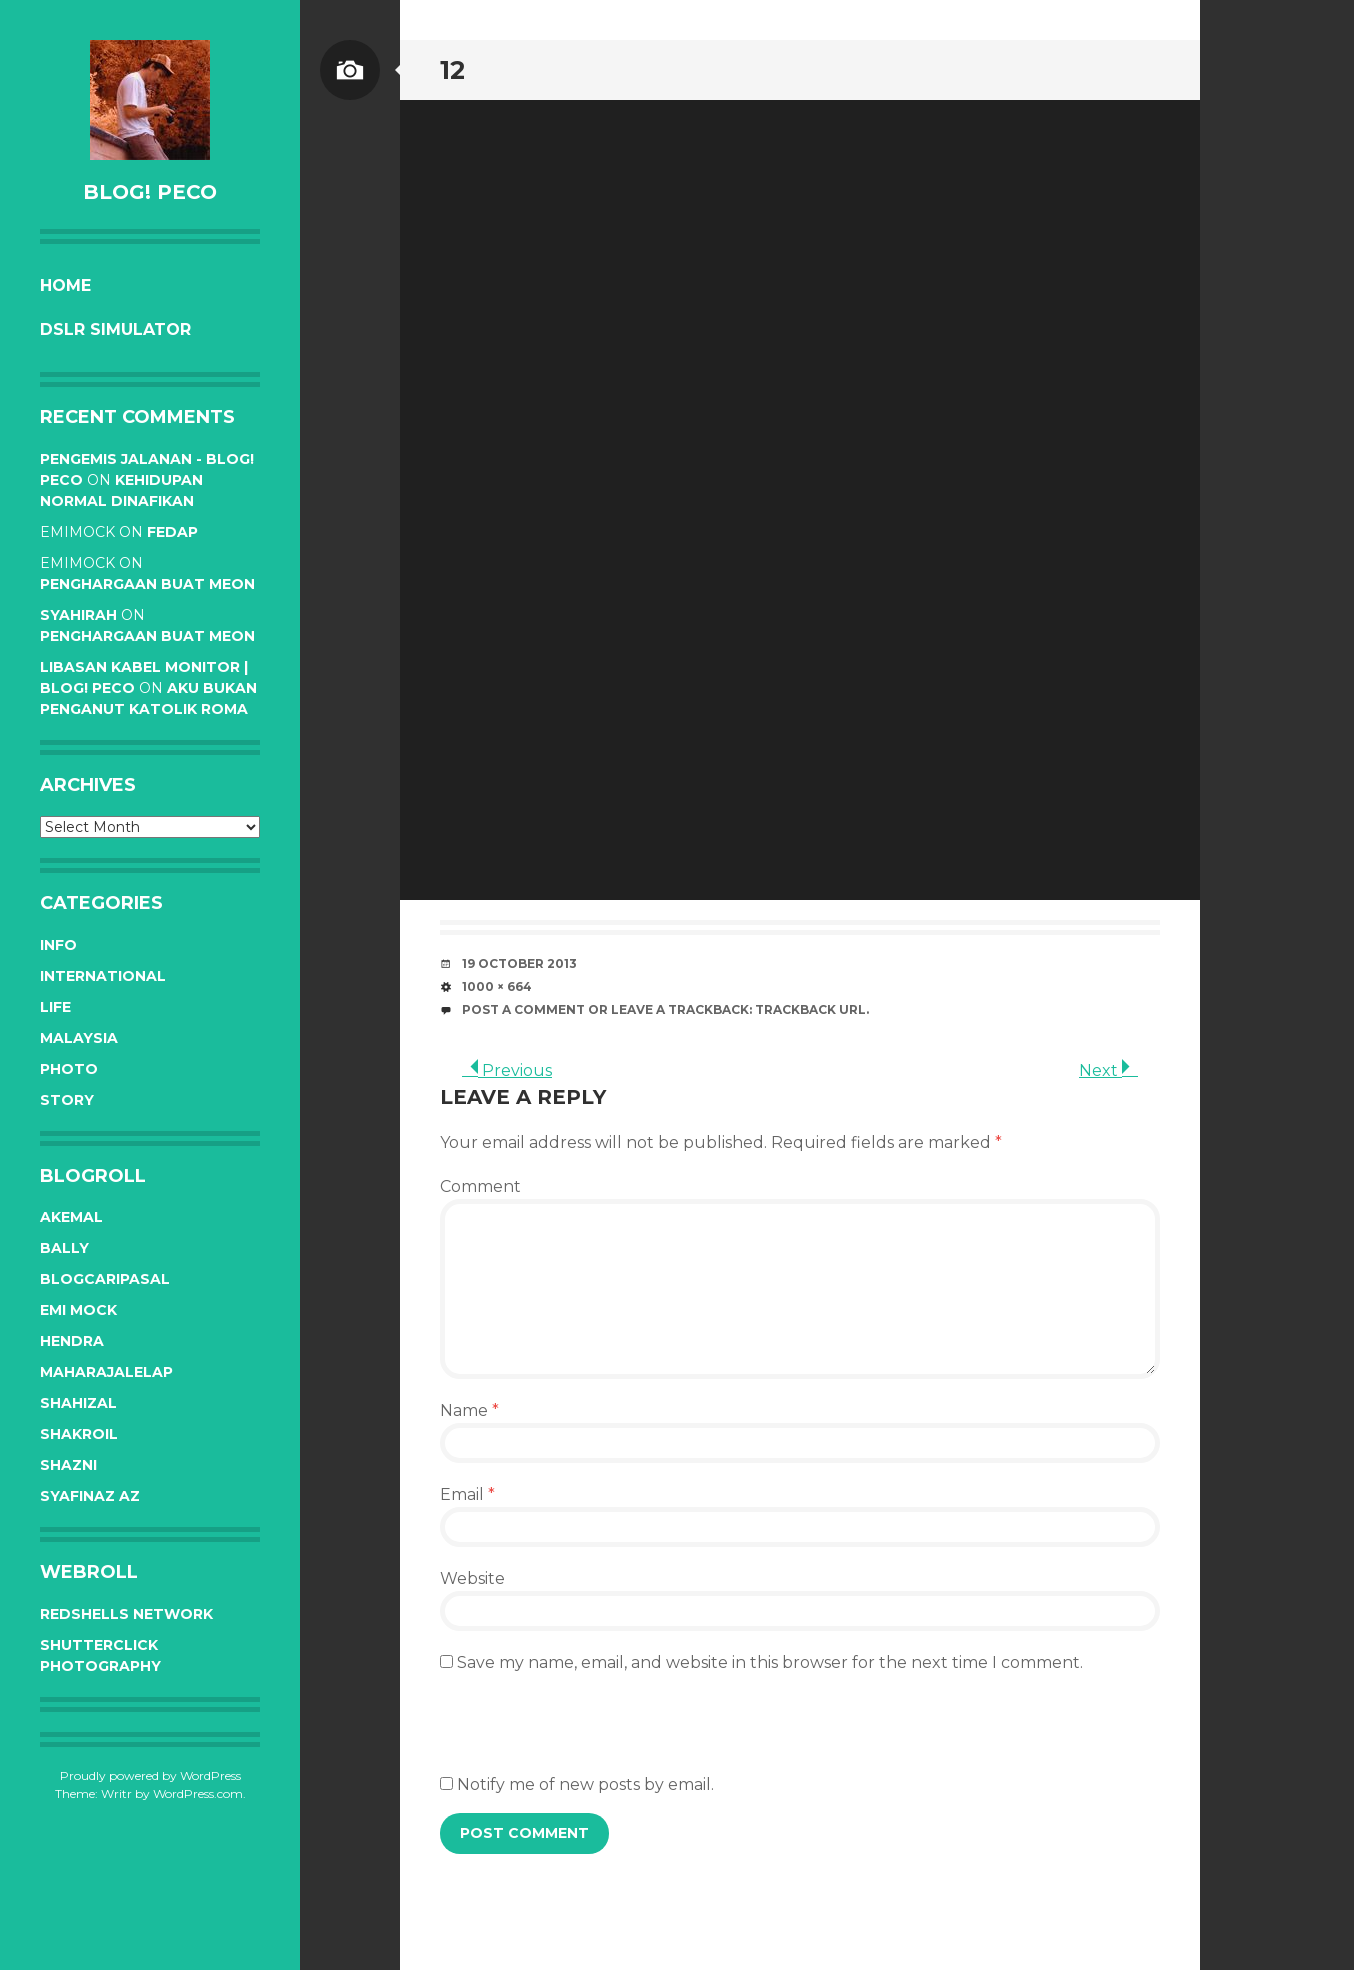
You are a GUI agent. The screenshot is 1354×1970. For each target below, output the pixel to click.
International (103, 976)
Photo (69, 1069)
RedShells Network (126, 1614)
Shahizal (78, 1403)
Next (1108, 1070)
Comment (480, 1186)
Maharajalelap (106, 1372)
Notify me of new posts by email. (585, 1784)
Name (469, 1410)
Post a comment (523, 1009)
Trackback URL (810, 1009)
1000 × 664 (497, 986)
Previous (507, 1070)
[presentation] (592, 1734)
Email (467, 1494)
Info (58, 945)
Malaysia (79, 1038)
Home (65, 285)
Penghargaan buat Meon (147, 584)
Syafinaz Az (90, 1496)
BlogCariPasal (105, 1279)
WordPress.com (198, 1793)
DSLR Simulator (115, 329)
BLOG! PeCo (150, 192)
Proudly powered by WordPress (150, 1775)
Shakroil (79, 1434)
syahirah (78, 615)
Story (67, 1100)
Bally (64, 1248)
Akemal (71, 1217)
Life (55, 1007)
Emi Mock (78, 1310)
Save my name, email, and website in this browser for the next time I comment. (770, 1662)
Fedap (172, 532)
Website (472, 1578)
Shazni (68, 1465)
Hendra (72, 1341)
